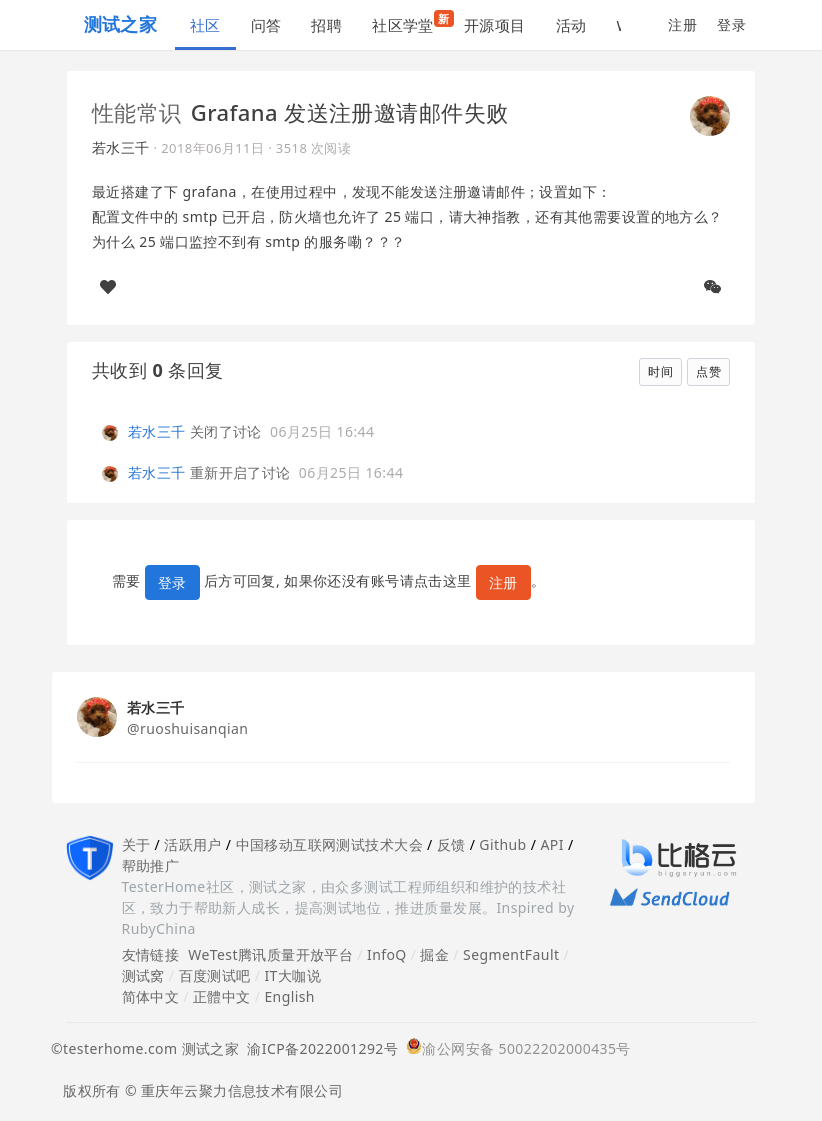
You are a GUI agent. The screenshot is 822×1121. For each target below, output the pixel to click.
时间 (660, 371)
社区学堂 (410, 22)
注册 (682, 24)
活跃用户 (193, 844)
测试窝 (143, 975)
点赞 (708, 371)
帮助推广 (151, 865)
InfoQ (387, 954)
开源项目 (495, 25)
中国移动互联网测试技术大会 (329, 844)
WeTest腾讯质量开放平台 (270, 954)
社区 (205, 25)
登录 (731, 24)
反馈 (451, 844)
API (551, 844)
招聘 (326, 25)
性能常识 (137, 112)
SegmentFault (511, 954)
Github (502, 844)
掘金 (434, 954)
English (289, 996)
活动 (571, 25)
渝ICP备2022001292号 (318, 1048)
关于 (136, 844)
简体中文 (151, 996)
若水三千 (121, 147)
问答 (266, 25)
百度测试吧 (215, 975)
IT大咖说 (292, 975)
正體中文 (222, 996)
